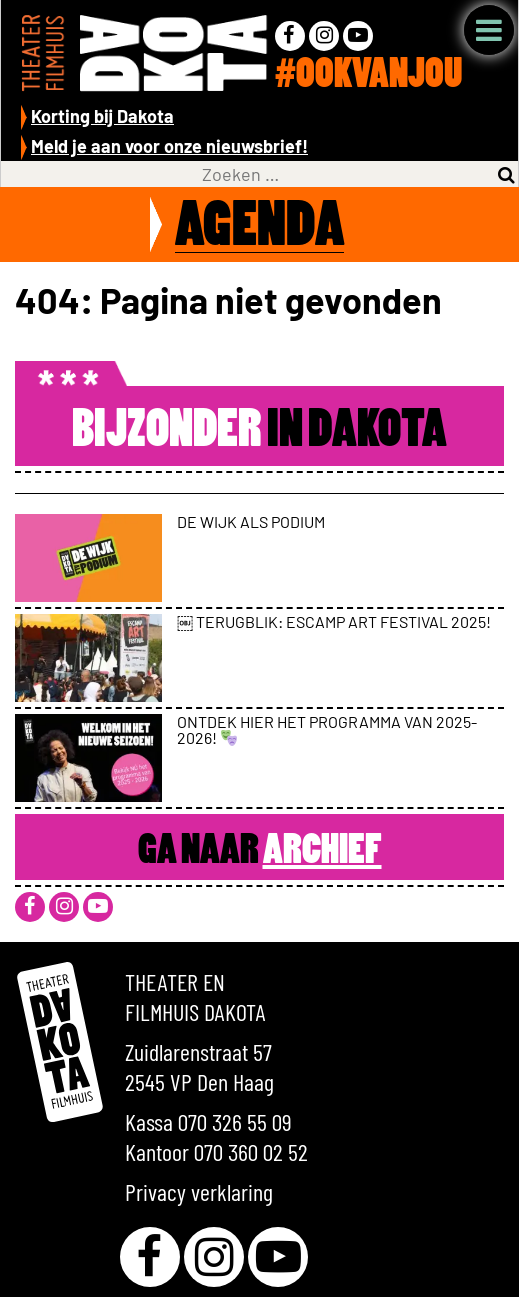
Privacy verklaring (199, 1191)
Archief (322, 852)
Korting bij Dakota (102, 116)
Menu (489, 30)
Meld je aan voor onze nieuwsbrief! (169, 146)
